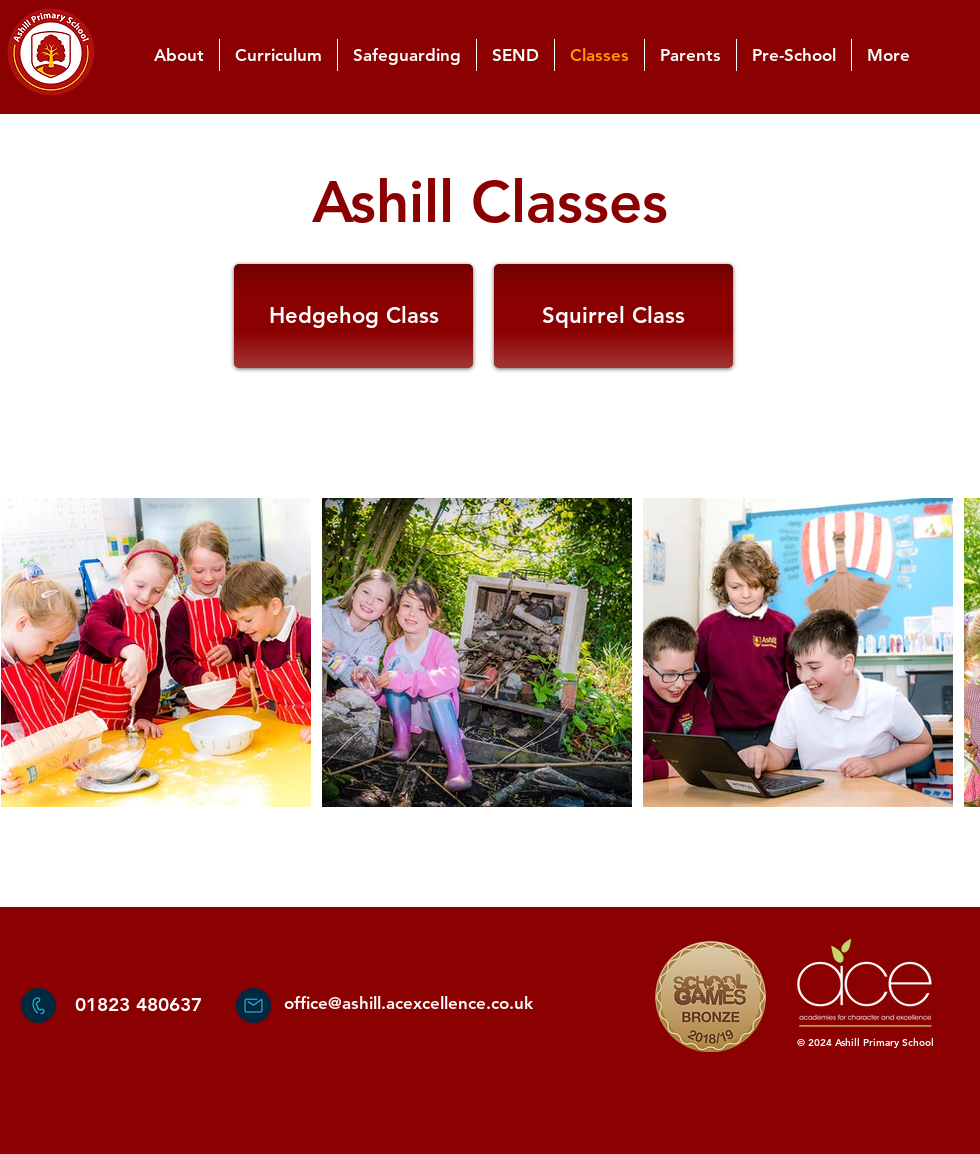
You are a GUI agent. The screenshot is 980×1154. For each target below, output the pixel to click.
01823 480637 (138, 1004)
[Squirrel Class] (613, 316)
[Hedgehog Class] (353, 316)
